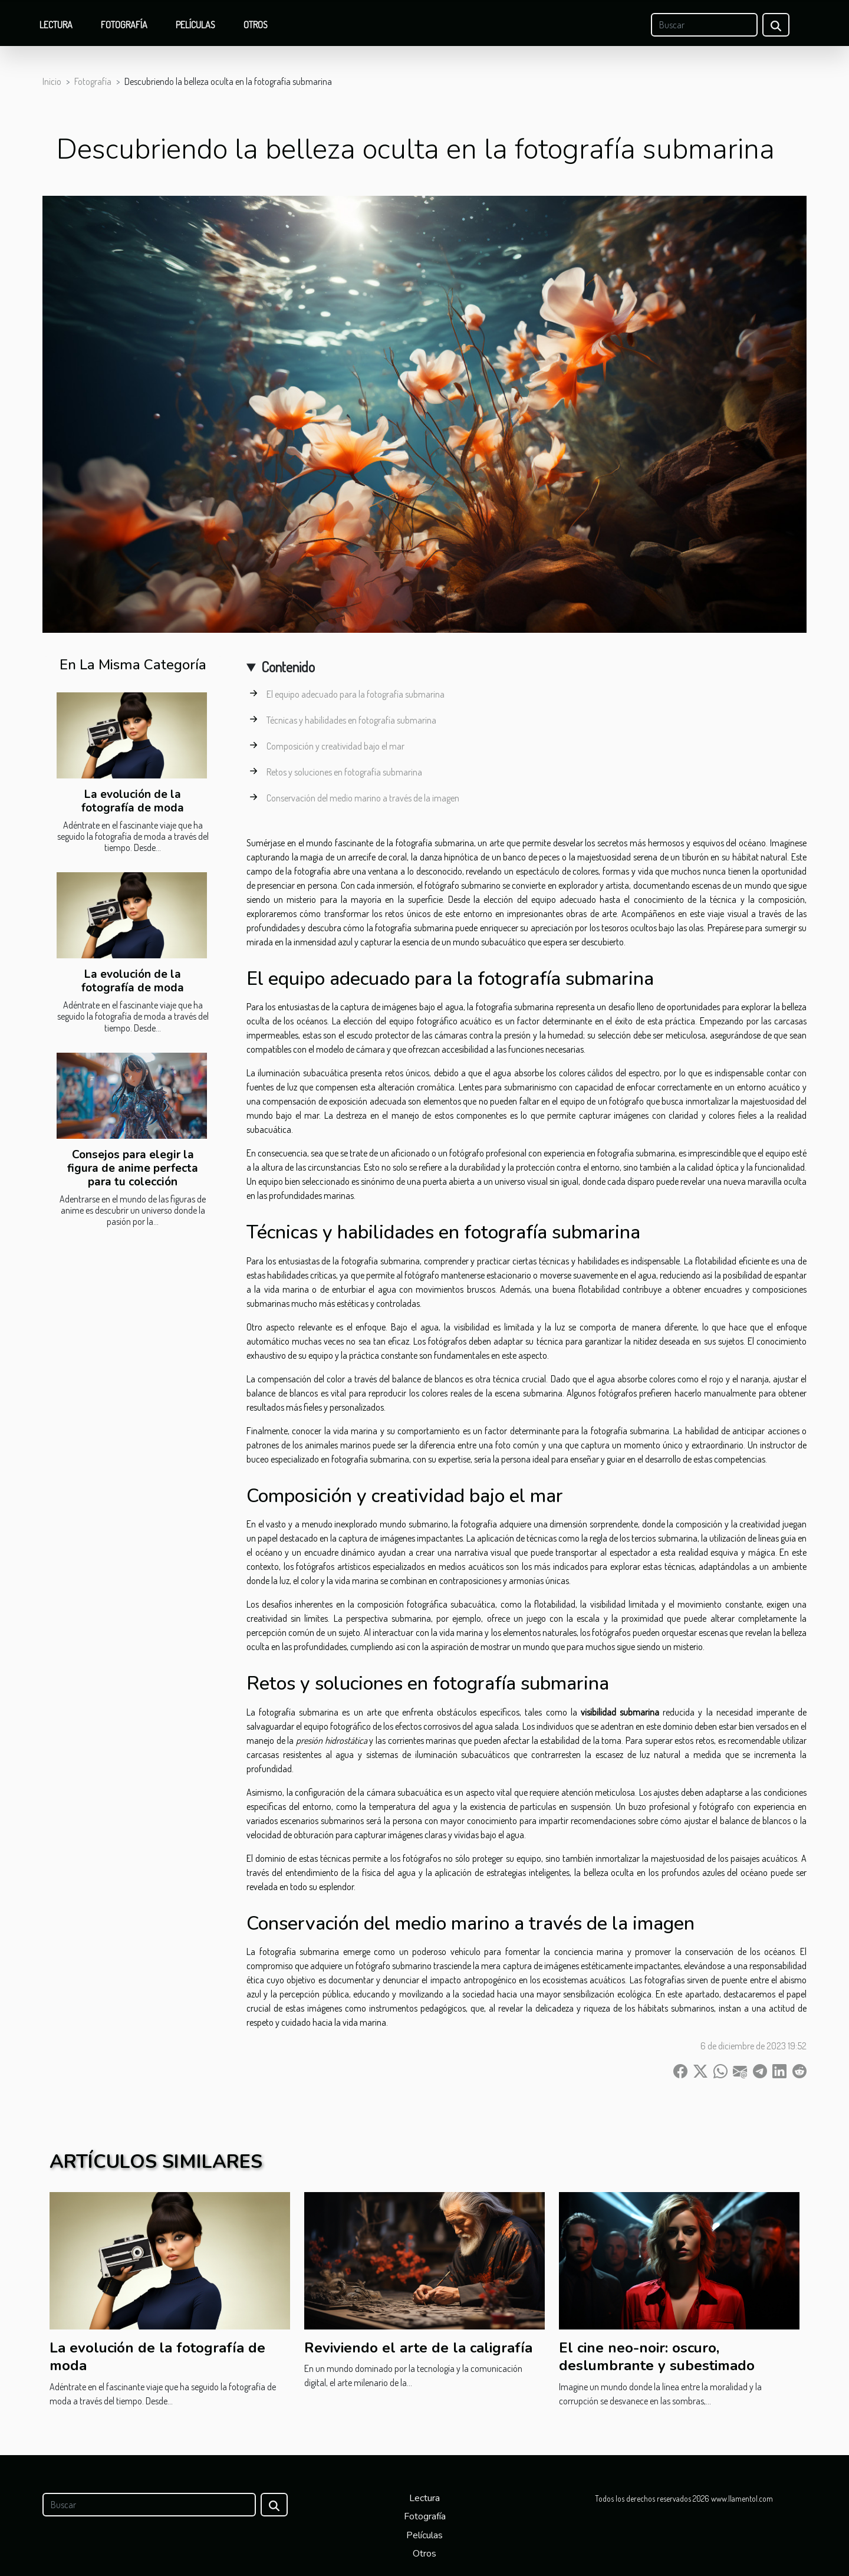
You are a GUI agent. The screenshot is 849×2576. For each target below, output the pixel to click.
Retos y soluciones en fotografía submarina (344, 772)
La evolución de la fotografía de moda (132, 801)
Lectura (56, 25)
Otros (255, 25)
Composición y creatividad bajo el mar (335, 746)
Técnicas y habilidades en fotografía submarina (351, 720)
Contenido (288, 667)
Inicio (51, 81)
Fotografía (124, 25)
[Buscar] (704, 25)
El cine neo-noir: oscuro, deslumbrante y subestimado (657, 2356)
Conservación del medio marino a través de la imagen (362, 798)
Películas (195, 25)
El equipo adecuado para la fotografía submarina (355, 694)
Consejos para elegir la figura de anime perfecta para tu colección (132, 1168)
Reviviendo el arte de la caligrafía (418, 2347)
